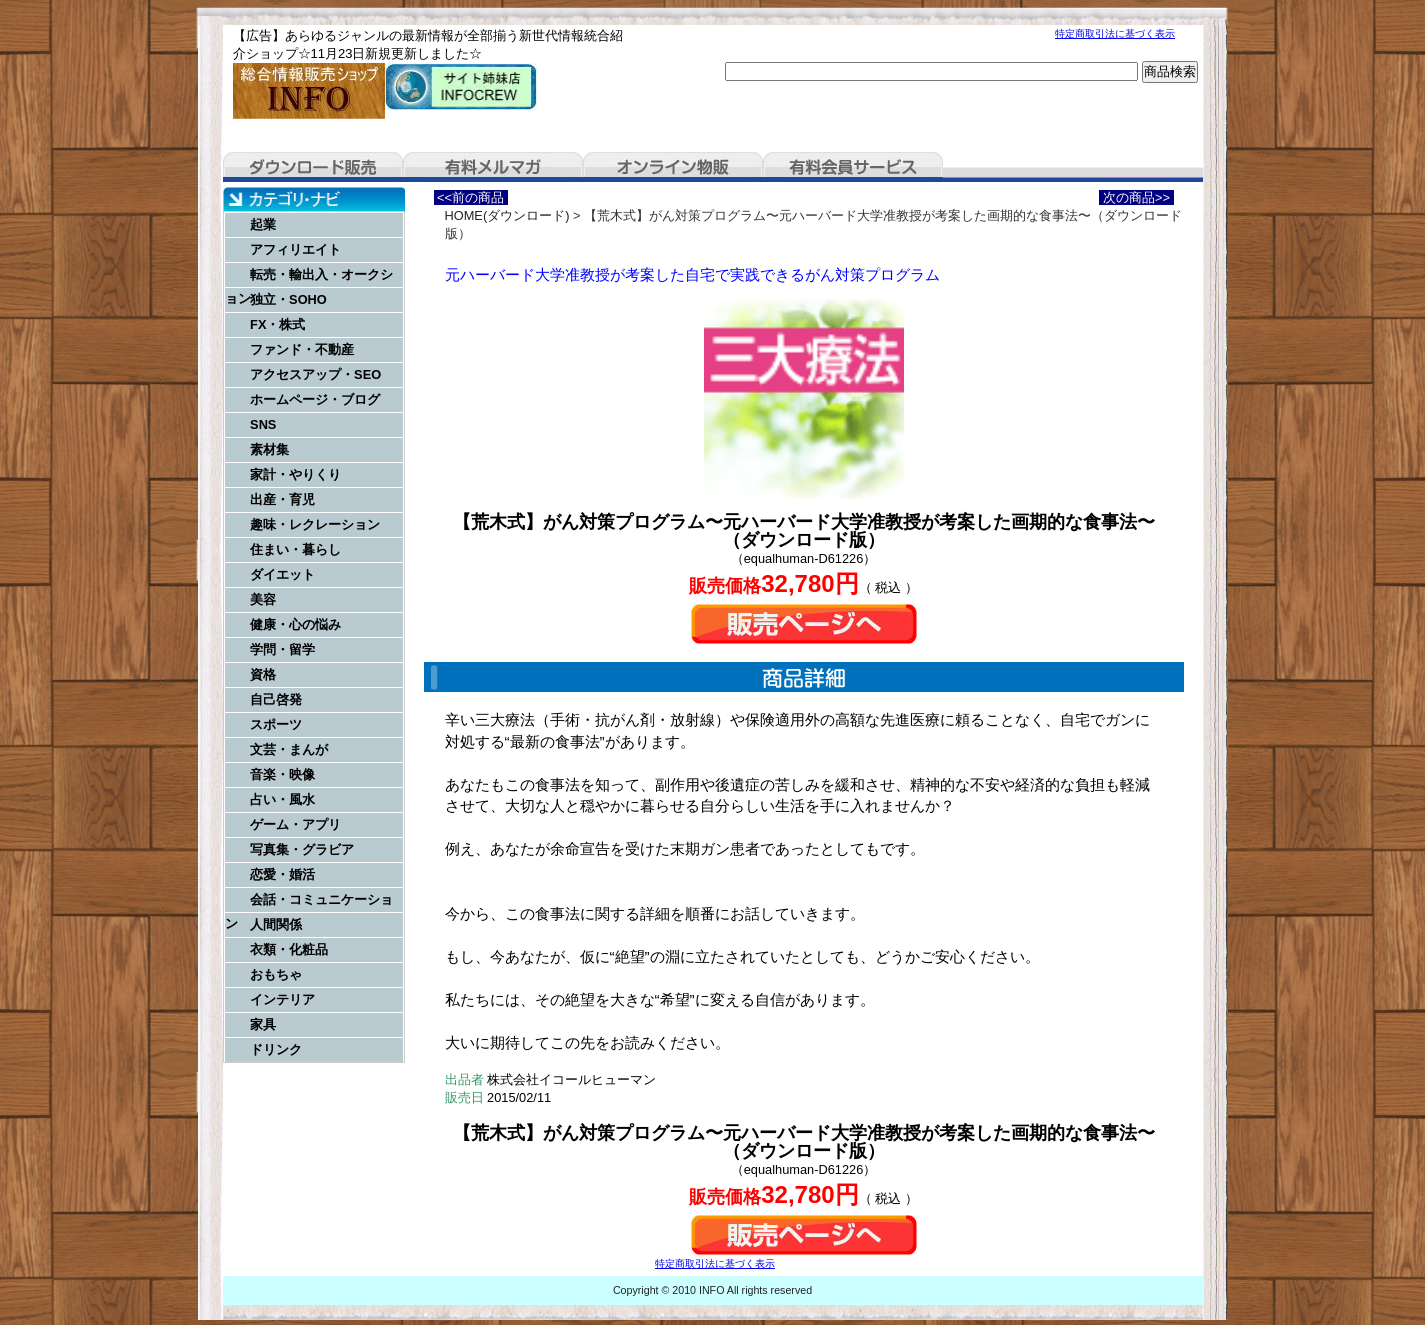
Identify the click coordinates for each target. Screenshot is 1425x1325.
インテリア (282, 999)
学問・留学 (282, 649)
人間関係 (276, 924)
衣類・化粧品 (289, 949)
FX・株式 (277, 324)
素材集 (269, 449)
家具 (263, 1024)
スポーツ (276, 724)
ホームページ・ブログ (315, 399)
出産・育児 (282, 499)
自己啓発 (276, 699)
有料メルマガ (493, 167)
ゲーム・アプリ (295, 824)
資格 (263, 674)
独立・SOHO (288, 299)
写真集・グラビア (302, 849)
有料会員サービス (853, 167)
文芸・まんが (289, 749)
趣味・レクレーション (315, 524)
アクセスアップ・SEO (315, 374)
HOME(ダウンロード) (507, 215)
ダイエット (282, 574)
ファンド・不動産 (302, 349)
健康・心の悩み (295, 624)
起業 (263, 224)
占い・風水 (282, 799)
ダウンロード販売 (313, 167)
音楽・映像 (282, 774)
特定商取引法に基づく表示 (1115, 33)
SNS (263, 424)
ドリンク (276, 1049)
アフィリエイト (295, 249)
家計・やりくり (295, 474)
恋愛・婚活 (282, 874)
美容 (263, 599)
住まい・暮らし (295, 549)
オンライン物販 (673, 167)
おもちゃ (276, 974)
